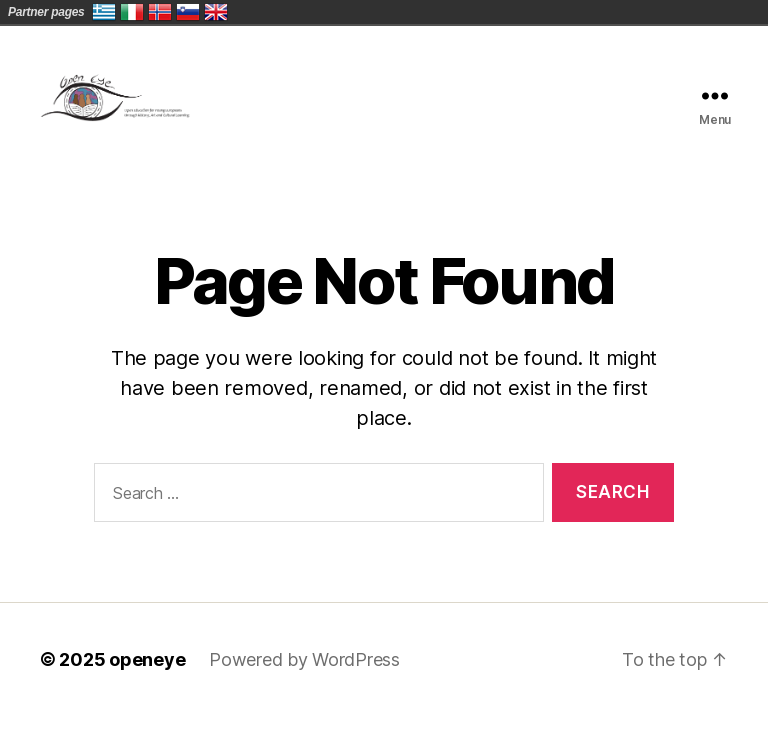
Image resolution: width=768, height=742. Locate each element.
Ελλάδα (104, 12)
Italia (132, 12)
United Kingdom (216, 12)
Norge (160, 12)
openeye (147, 685)
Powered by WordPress (304, 685)
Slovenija (188, 12)
